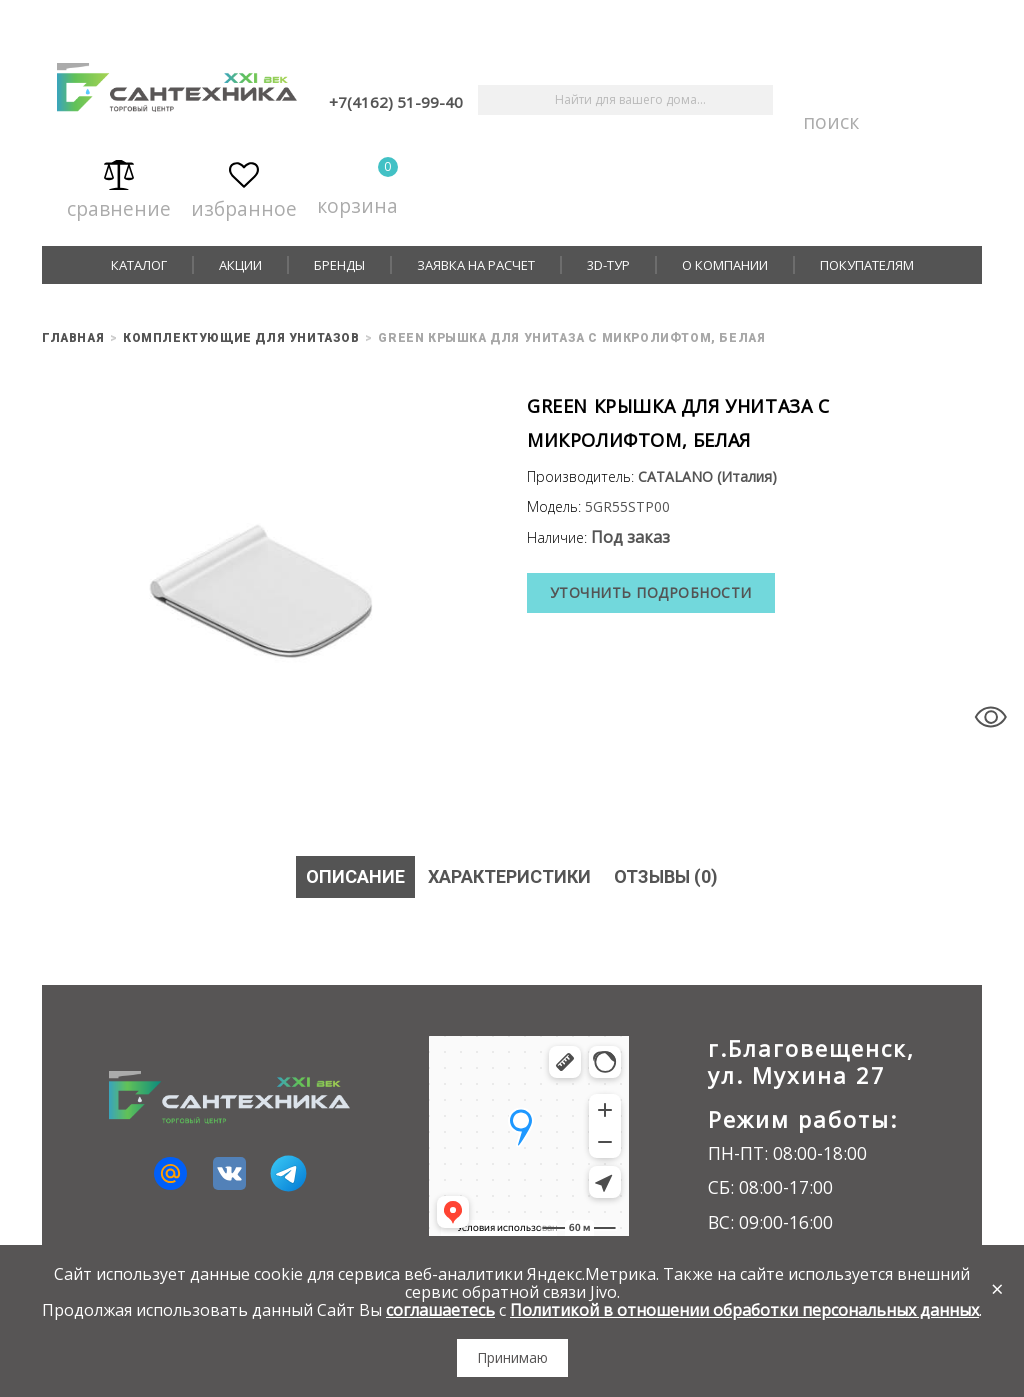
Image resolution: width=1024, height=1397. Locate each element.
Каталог (139, 265)
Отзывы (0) (666, 876)
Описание (354, 876)
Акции (240, 265)
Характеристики (508, 876)
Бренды (339, 265)
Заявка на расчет (476, 265)
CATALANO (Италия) (707, 476)
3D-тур (608, 265)
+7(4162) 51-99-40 (396, 102)
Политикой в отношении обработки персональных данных (744, 1310)
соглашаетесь (440, 1310)
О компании (725, 265)
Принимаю (512, 1357)
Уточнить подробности (651, 592)
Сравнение (119, 186)
